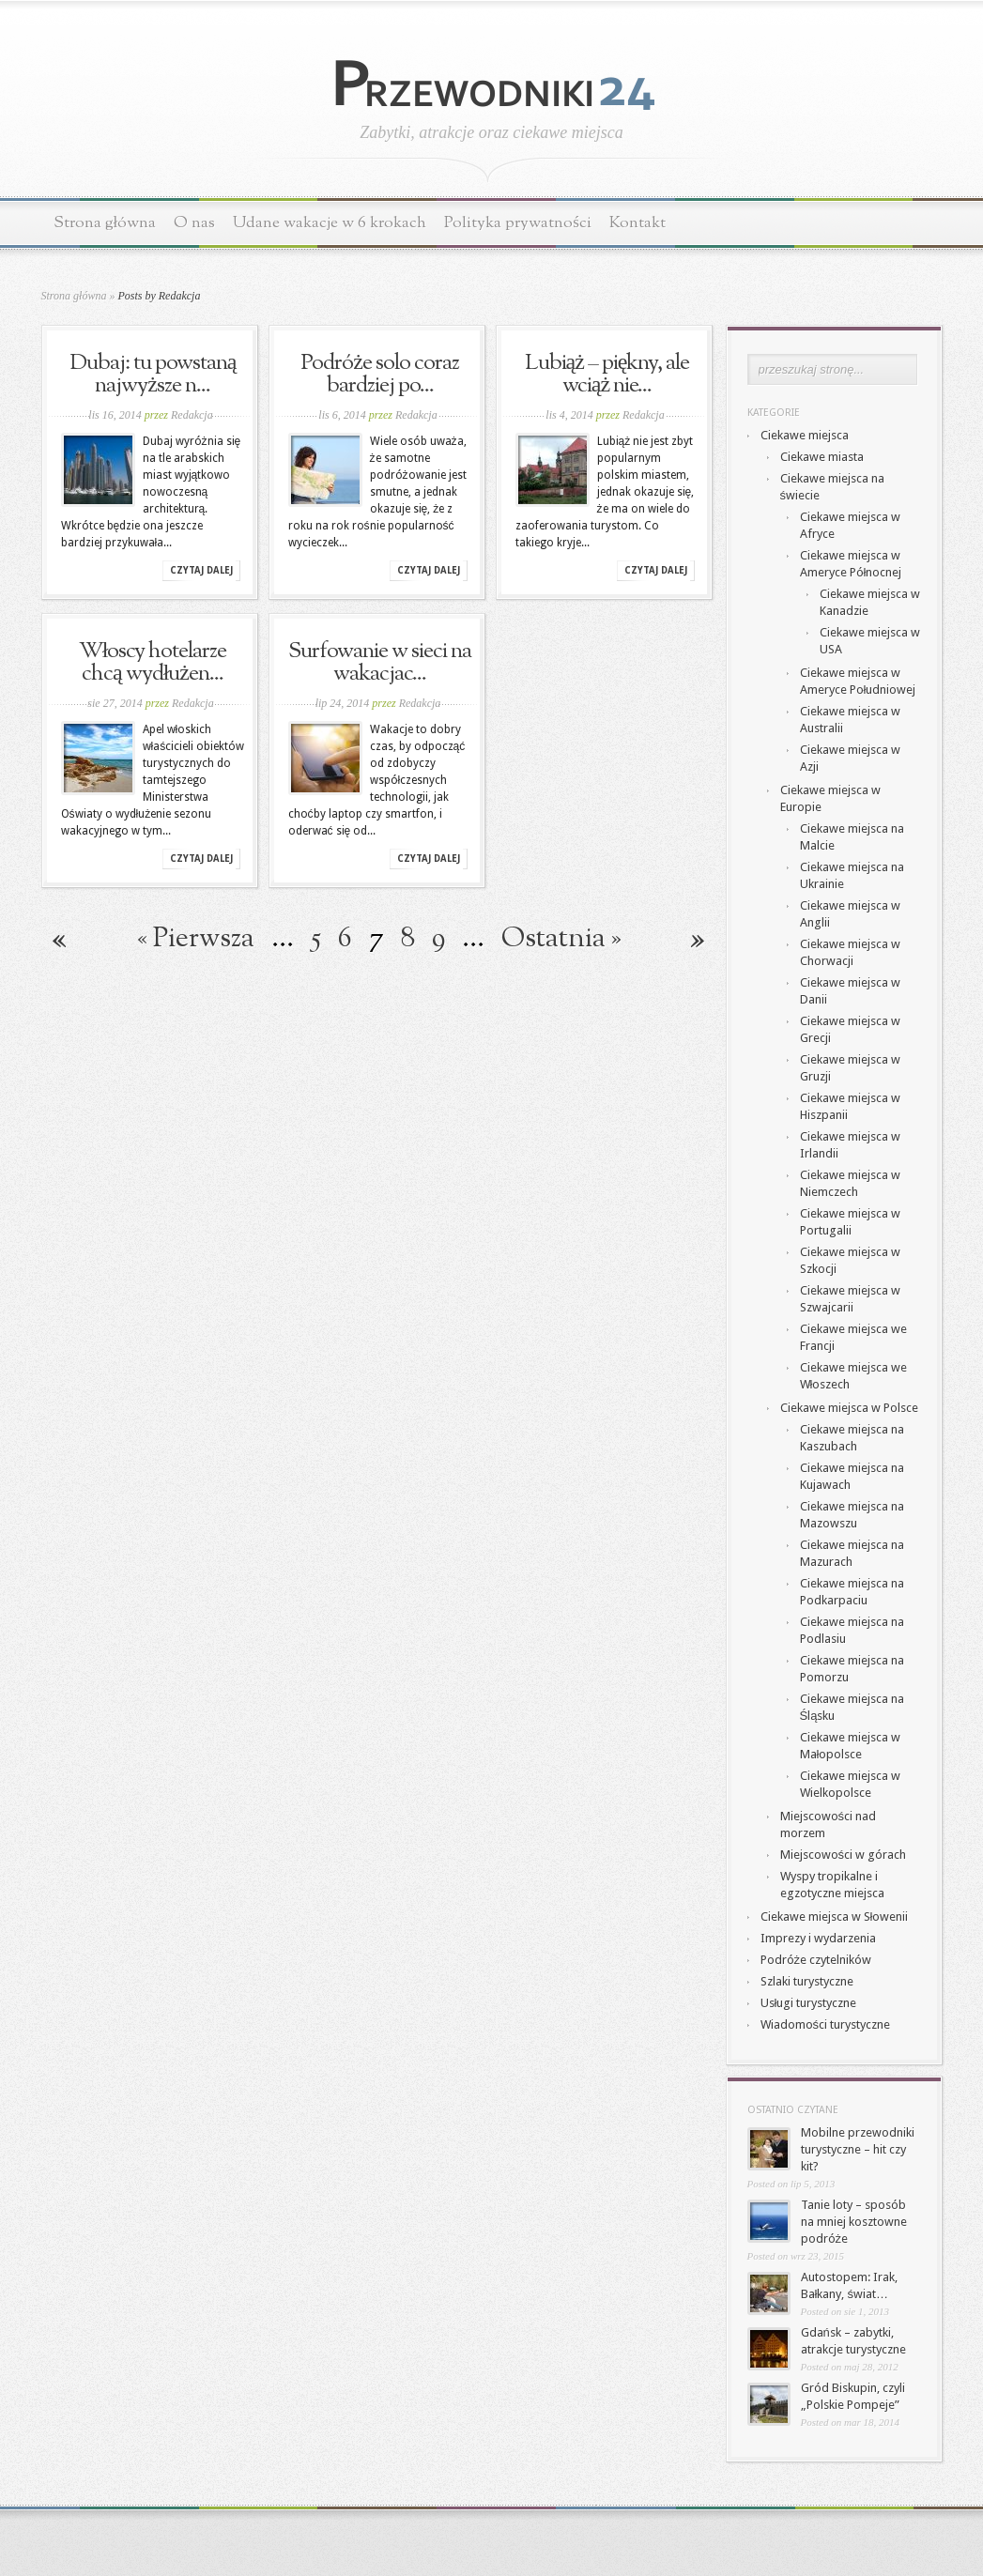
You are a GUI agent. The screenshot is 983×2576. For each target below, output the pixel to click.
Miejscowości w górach (843, 1855)
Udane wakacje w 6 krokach (329, 223)
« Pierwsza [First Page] (195, 938)
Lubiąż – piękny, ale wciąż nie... (607, 374)
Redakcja (192, 415)
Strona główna (105, 223)
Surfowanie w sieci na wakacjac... (379, 663)
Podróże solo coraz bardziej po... (379, 374)
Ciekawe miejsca (804, 435)
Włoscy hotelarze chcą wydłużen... (153, 663)
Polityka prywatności (517, 223)
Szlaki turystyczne (806, 1981)
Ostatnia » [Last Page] (561, 938)
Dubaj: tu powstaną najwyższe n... (153, 374)
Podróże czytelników (816, 1960)
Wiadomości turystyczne (825, 2024)
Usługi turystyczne (808, 2003)
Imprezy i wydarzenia (818, 1938)
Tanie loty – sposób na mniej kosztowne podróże (854, 2222)
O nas (194, 223)
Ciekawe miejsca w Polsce (849, 1408)
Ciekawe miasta (822, 457)
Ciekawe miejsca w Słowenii (834, 1916)
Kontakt (637, 223)
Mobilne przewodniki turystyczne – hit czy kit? (857, 2149)
